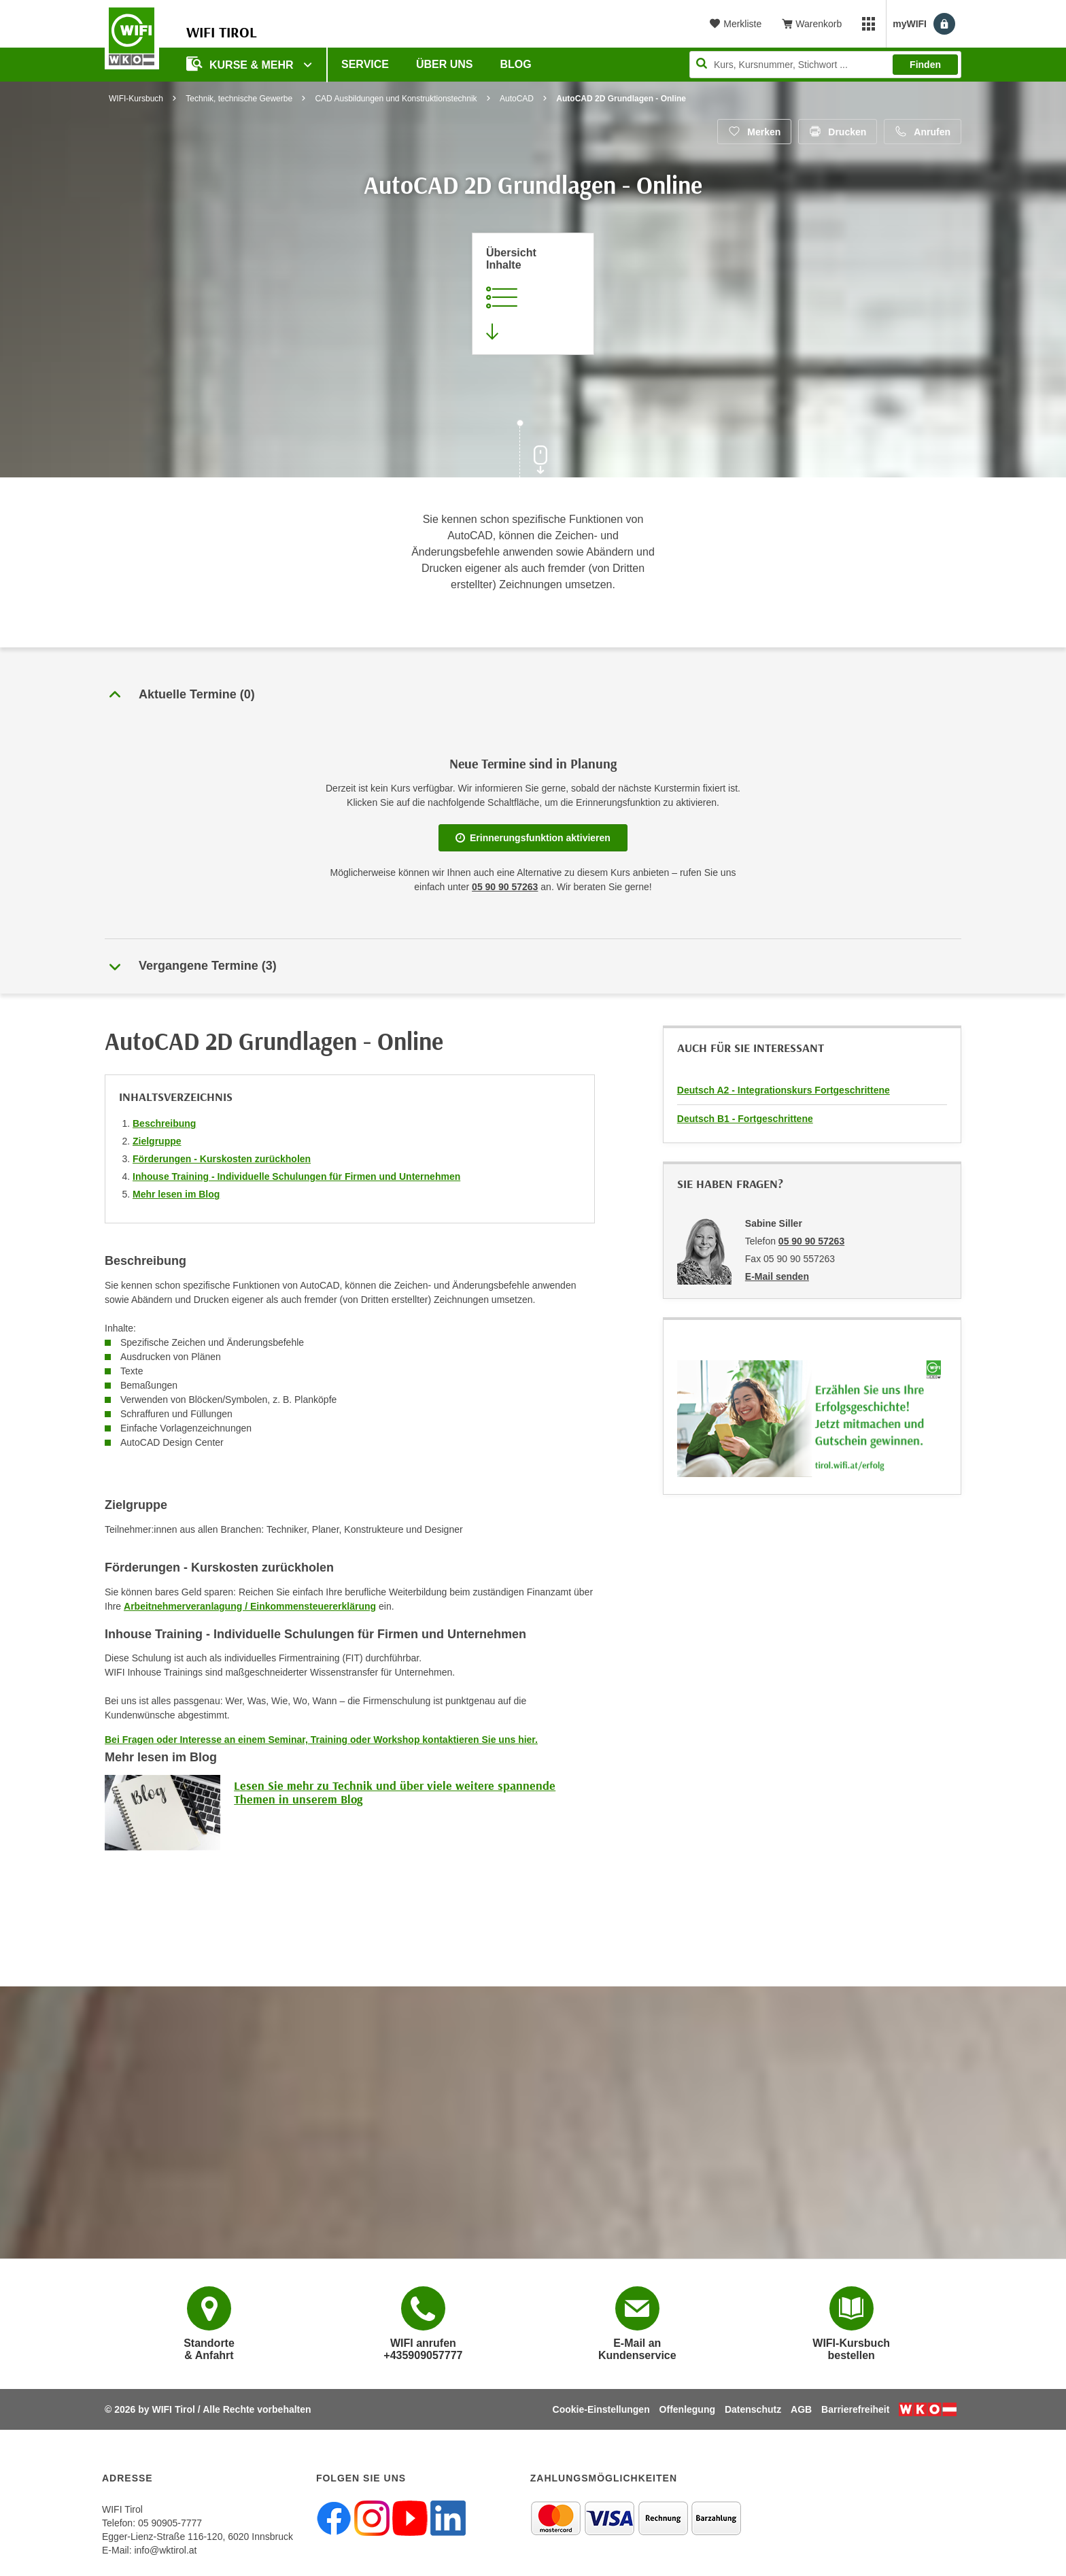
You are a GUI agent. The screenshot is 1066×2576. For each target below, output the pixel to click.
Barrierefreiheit (855, 2409)
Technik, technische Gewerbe (239, 98)
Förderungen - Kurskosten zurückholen (222, 1158)
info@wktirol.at (165, 2550)
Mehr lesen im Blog (176, 1194)
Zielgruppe (157, 1141)
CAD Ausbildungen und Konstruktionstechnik (396, 98)
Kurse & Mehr (241, 63)
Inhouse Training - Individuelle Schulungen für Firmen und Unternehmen (296, 1176)
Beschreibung (164, 1123)
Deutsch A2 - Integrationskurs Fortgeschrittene (783, 1090)
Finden (925, 64)
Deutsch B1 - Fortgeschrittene (745, 1118)
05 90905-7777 (170, 2523)
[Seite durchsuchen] (825, 64)
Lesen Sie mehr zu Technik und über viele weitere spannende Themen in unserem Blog (394, 1792)
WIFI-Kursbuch (136, 98)
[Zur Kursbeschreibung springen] (533, 294)
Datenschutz (753, 2409)
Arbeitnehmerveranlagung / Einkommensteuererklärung (250, 1606)
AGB (801, 2409)
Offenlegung (687, 2409)
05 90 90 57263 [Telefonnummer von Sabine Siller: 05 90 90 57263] (811, 1241)
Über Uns (444, 64)
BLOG (516, 64)
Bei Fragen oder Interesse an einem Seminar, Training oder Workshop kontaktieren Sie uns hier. (321, 1739)
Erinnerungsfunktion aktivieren (533, 837)
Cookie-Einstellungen (601, 2409)
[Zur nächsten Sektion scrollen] (533, 450)
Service (365, 64)
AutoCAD (517, 98)
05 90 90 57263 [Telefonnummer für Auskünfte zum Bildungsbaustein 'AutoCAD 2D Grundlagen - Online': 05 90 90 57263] (505, 886)
